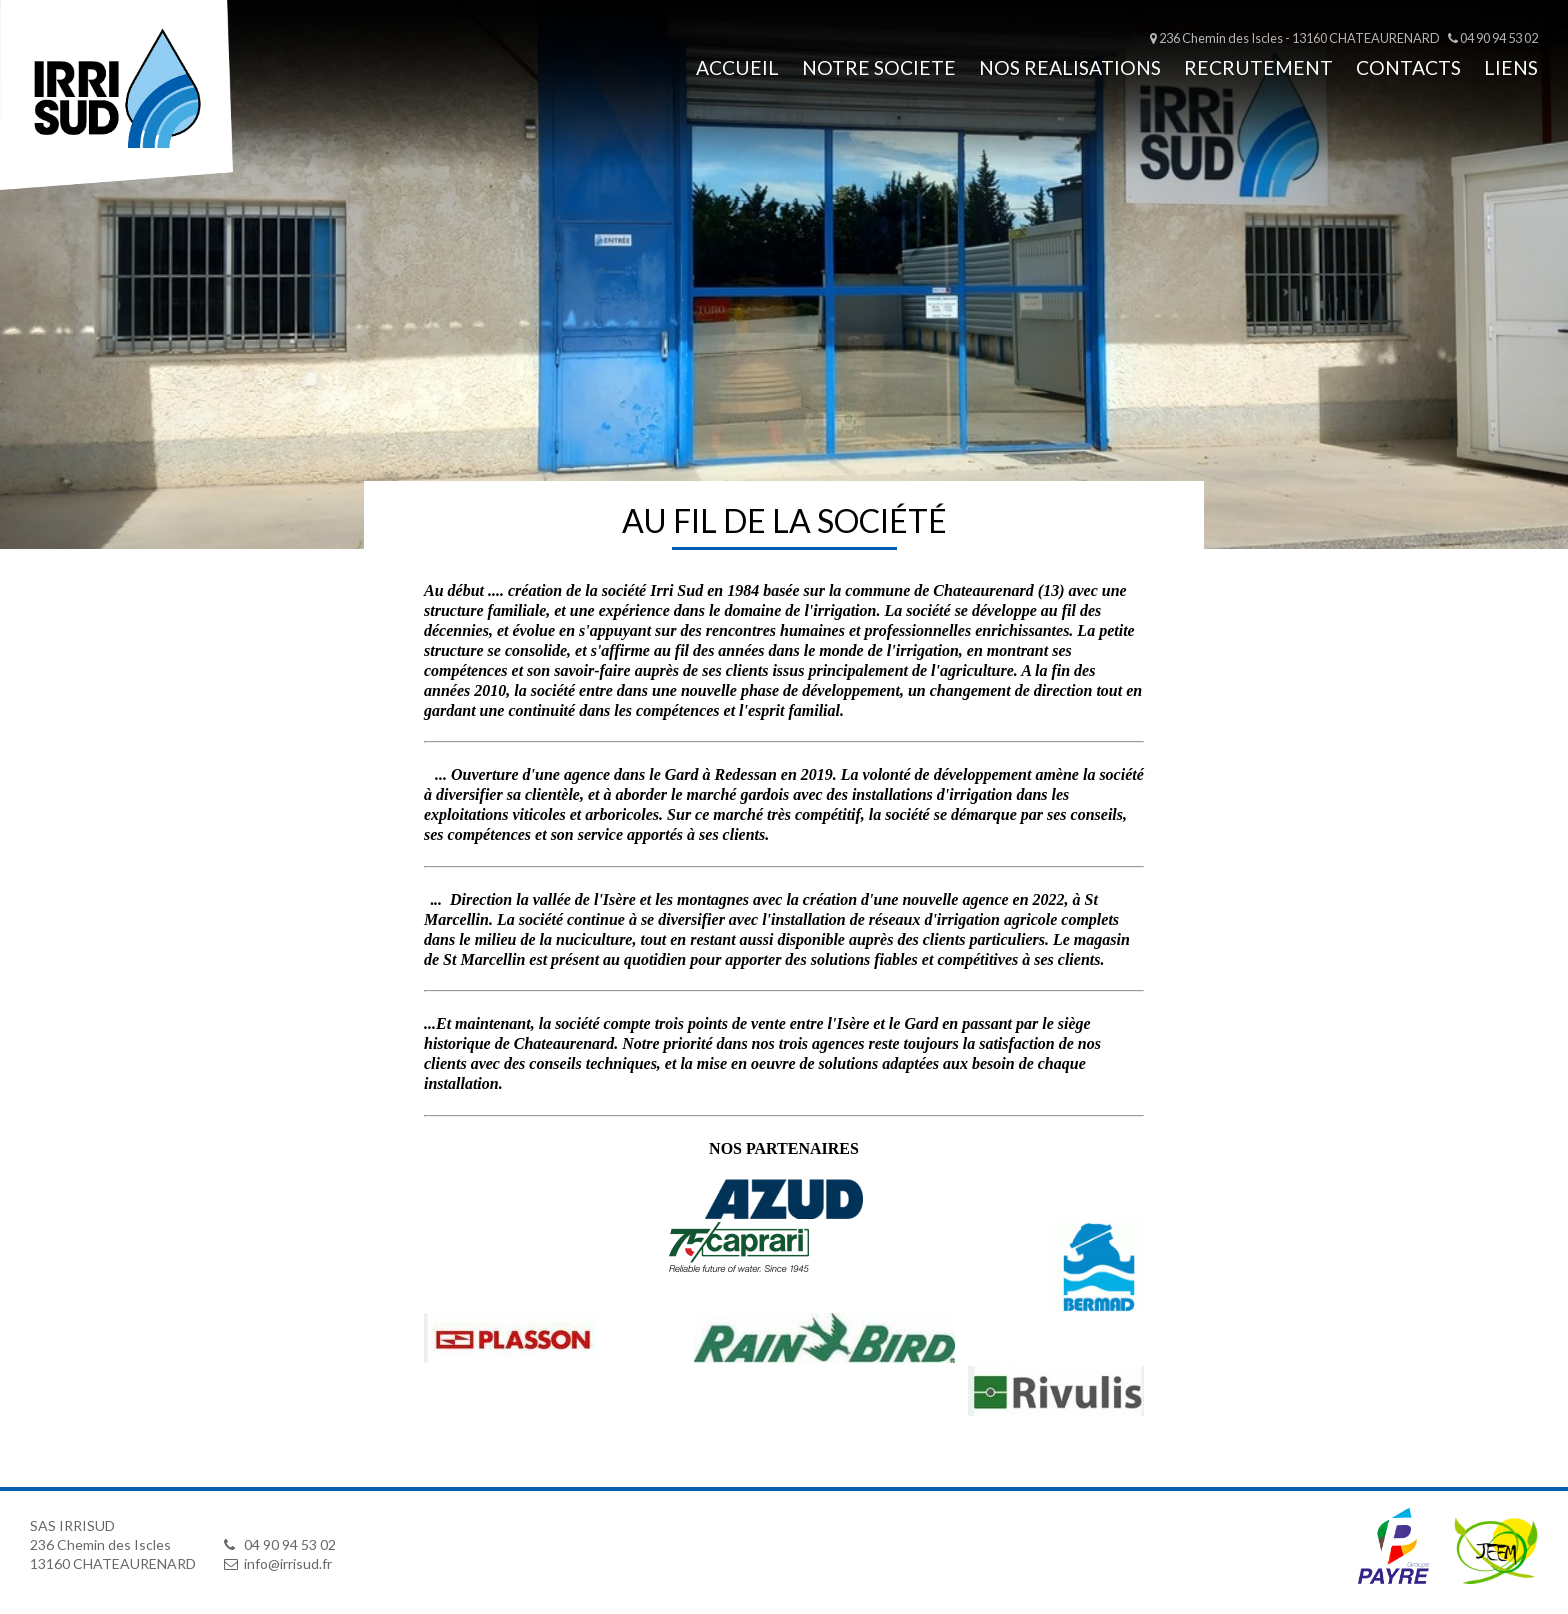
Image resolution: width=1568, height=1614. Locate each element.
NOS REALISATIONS (1070, 67)
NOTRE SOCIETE (879, 67)
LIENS (1511, 67)
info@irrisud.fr (278, 1563)
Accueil (737, 67)
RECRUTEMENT (1258, 67)
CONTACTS (1408, 67)
